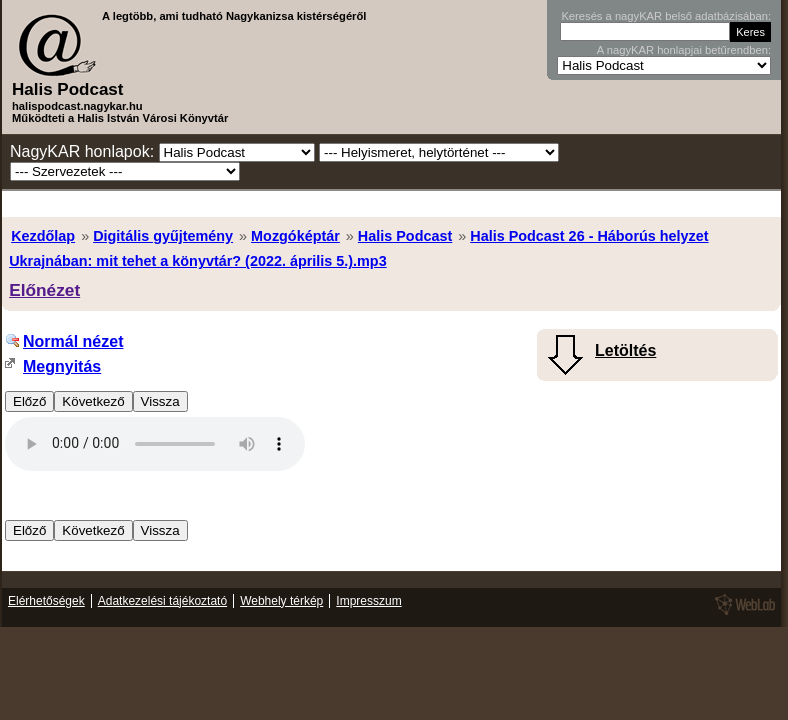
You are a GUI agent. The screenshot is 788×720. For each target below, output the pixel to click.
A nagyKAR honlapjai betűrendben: (684, 50)
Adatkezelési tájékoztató (162, 601)
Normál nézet (73, 341)
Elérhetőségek (46, 601)
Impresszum (368, 601)
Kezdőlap (43, 236)
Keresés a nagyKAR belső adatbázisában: (666, 16)
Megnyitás (62, 366)
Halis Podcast (405, 236)
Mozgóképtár (295, 236)
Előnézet (44, 290)
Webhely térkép (281, 601)
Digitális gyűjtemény (163, 236)
